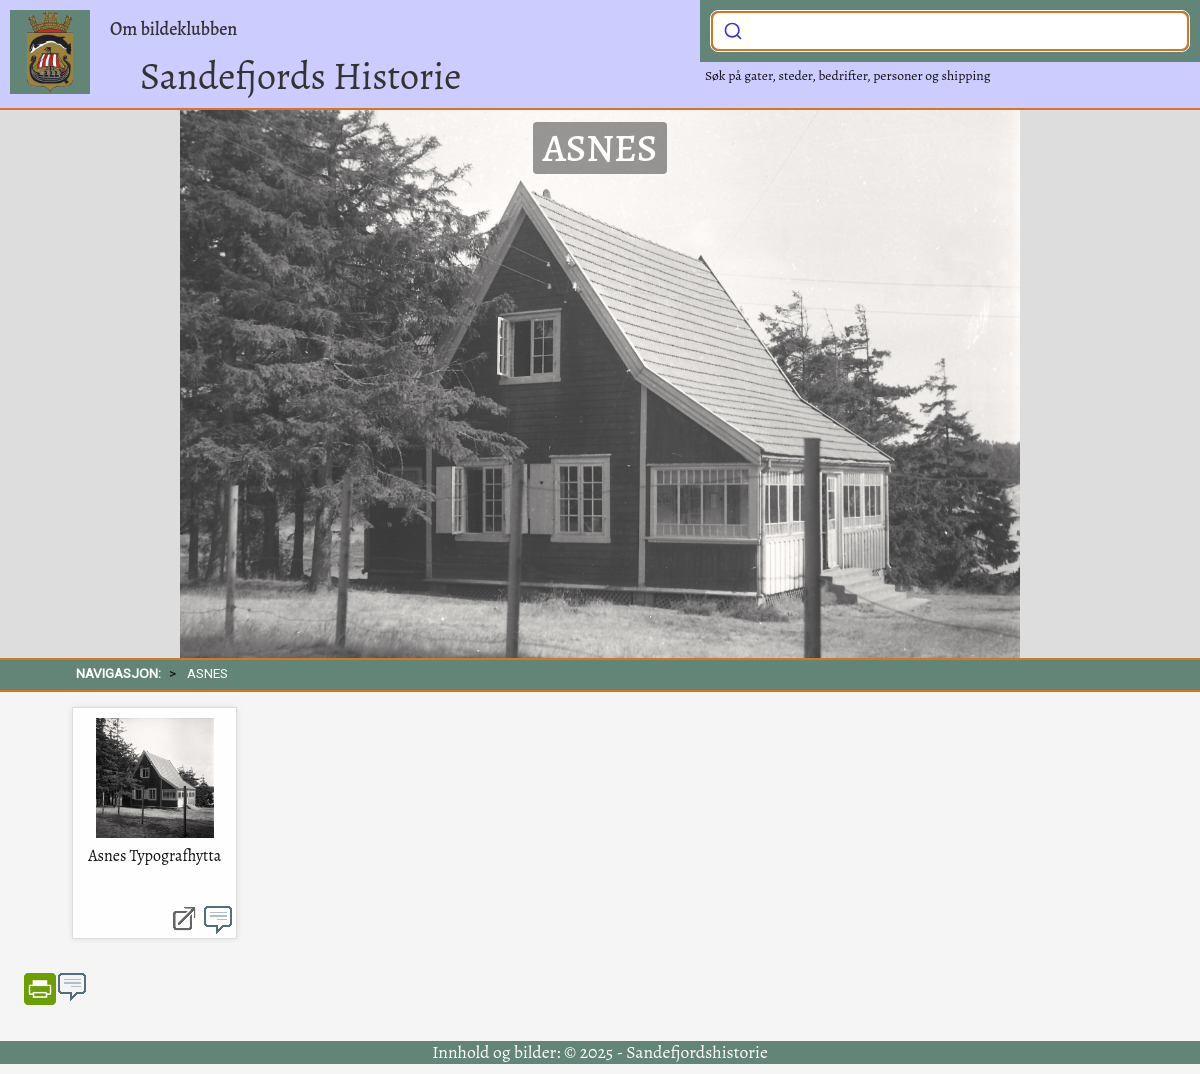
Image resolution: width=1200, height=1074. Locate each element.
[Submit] (733, 29)
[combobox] (950, 31)
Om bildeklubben (173, 29)
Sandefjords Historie (300, 76)
